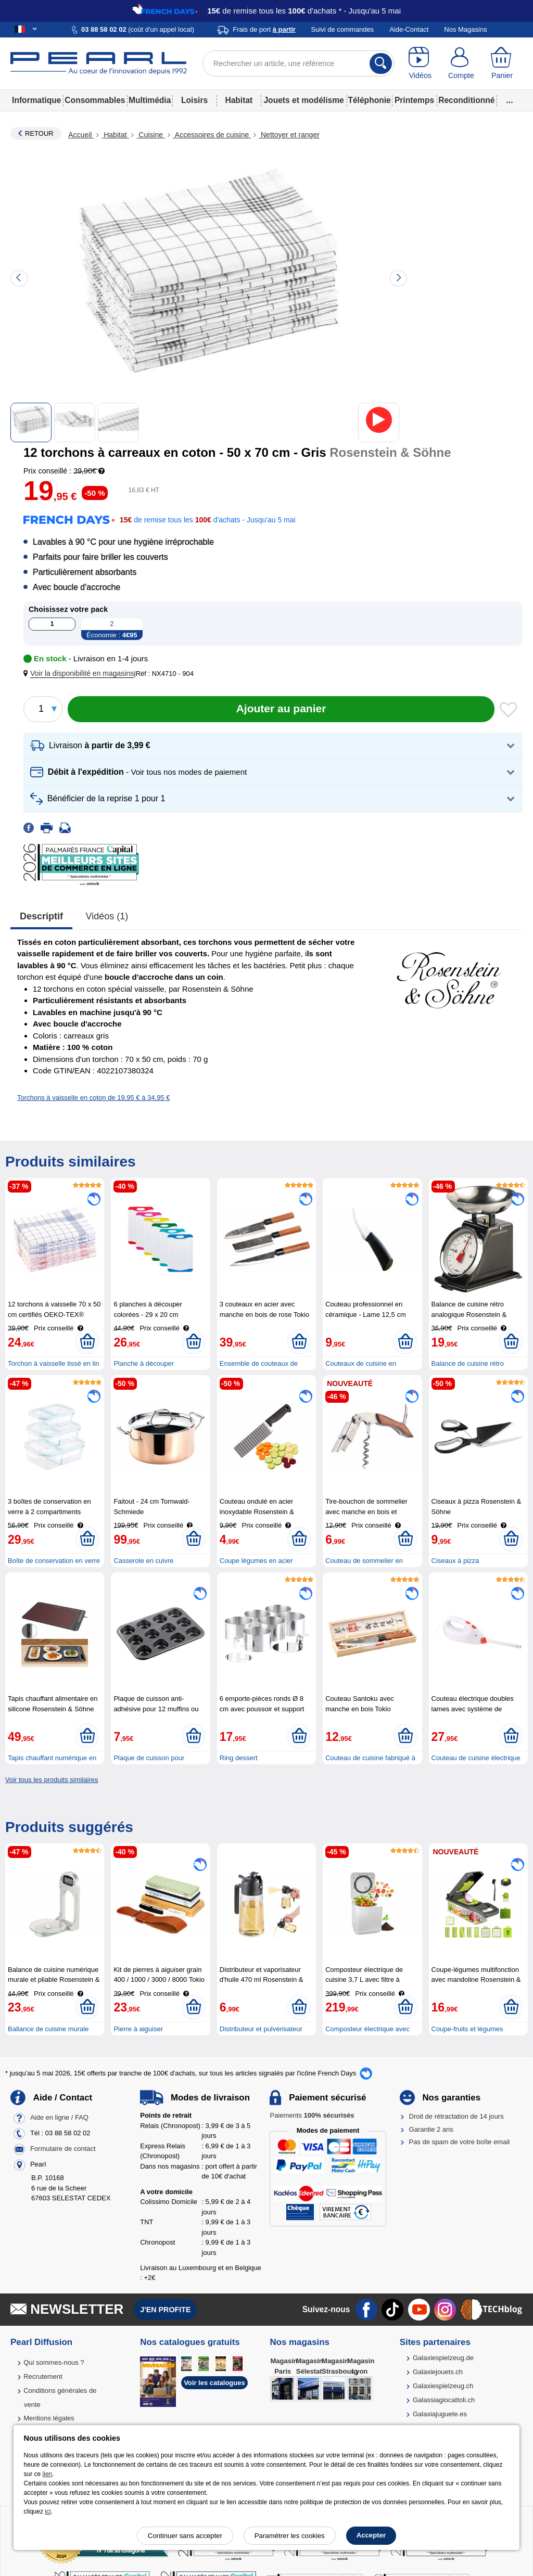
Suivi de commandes (342, 29)
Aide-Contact (408, 29)
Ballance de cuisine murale (48, 2029)
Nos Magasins (465, 29)
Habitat (238, 100)
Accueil (81, 135)
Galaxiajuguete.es (440, 2414)
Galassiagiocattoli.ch (444, 2400)
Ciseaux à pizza (455, 1561)
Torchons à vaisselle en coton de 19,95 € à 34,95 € (93, 1097)
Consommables (95, 100)
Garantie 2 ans (431, 2129)
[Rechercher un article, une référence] (298, 63)
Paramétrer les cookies (290, 2536)
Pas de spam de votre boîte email (459, 2142)
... (509, 100)
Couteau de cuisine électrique (476, 1758)
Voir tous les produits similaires (51, 1780)
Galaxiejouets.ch (438, 2372)
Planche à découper (143, 1363)
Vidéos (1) (107, 916)
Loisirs (194, 100)
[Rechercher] (381, 63)
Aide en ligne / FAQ (59, 2118)
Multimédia (150, 100)
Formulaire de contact (63, 2149)
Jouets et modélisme (303, 100)
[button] (81, 673)
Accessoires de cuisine (212, 135)
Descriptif (41, 916)
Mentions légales (48, 2418)
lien (48, 2474)
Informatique (36, 100)
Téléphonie (369, 100)
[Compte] (461, 63)
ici (47, 2511)
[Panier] (502, 63)
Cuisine (150, 135)
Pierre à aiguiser (138, 2029)
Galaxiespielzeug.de (443, 2358)
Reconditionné (466, 100)
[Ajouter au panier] (281, 709)
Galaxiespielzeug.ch (443, 2386)
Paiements (312, 2115)
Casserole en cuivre (143, 1561)
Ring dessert (239, 1758)
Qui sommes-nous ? (53, 2362)
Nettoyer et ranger (289, 135)
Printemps (414, 100)
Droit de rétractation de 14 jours (456, 2116)
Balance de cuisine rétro (468, 1363)
